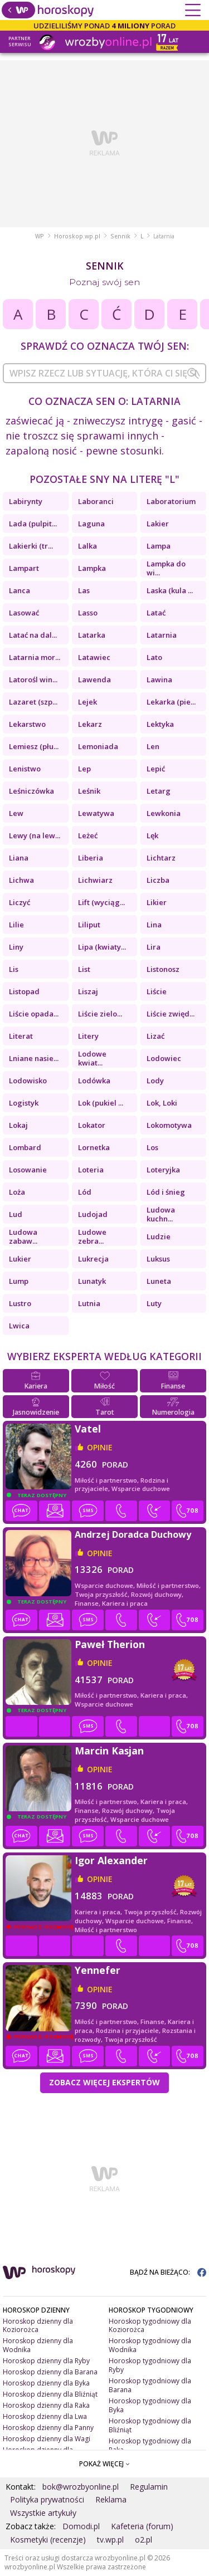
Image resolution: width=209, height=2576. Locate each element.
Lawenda (94, 679)
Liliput (89, 925)
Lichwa (21, 880)
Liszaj (88, 991)
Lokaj (18, 1125)
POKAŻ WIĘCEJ (104, 2464)
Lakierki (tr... (31, 546)
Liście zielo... (100, 1014)
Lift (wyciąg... (101, 902)
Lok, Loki (162, 1103)
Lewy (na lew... (34, 835)
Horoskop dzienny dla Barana (50, 2372)
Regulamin (149, 2486)
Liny (16, 947)
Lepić (156, 769)
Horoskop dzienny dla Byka (46, 2383)
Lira (154, 947)
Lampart (24, 568)
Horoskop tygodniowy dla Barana (150, 2385)
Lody (155, 1081)
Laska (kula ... (170, 590)
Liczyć (19, 902)
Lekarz (90, 724)
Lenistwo (25, 769)
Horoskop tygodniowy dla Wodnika (150, 2345)
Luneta (159, 1281)
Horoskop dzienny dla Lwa (45, 2416)
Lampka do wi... (166, 568)
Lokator (91, 1125)
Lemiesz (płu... (34, 746)
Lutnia (89, 1303)
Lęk (152, 835)
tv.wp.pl (110, 2539)
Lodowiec (164, 1058)
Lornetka (94, 1147)
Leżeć (88, 835)
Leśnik (89, 791)
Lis (13, 969)
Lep (84, 769)
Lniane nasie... (34, 1058)
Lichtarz (161, 858)
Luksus (158, 1259)
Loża (17, 1192)
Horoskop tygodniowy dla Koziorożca (150, 2325)
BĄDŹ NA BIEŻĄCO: (168, 2272)
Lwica (19, 1326)
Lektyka (160, 724)
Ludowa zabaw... (23, 1236)
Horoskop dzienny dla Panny (48, 2427)
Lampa (159, 546)
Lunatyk (92, 1281)
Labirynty (25, 501)
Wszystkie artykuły (43, 2512)
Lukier (20, 1259)
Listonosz (163, 969)
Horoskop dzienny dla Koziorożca (38, 2325)
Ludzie (159, 1236)
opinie (100, 1447)
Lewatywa (96, 813)
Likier (157, 902)
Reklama (111, 2499)
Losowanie (28, 1170)
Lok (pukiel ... (100, 1103)
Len (153, 746)
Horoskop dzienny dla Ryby (46, 2360)
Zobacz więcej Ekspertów (104, 2082)
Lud (15, 1214)
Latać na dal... (33, 635)
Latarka (91, 635)
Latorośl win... (33, 679)
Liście (157, 991)
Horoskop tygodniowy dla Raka (150, 2445)
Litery (88, 1036)
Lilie (16, 925)
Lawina (159, 679)
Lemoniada (98, 746)
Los (152, 1147)
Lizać (155, 1036)
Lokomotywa (169, 1125)
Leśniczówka (31, 791)
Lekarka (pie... (171, 702)
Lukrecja (93, 1259)
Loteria (91, 1170)
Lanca (19, 590)
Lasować (24, 613)
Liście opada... (34, 1014)
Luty (154, 1303)
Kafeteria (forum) (142, 2526)
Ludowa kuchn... (161, 1214)
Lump (18, 1281)
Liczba (158, 880)
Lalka (87, 546)
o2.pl (143, 2539)
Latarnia (162, 635)
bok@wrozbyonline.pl (80, 2486)
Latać (156, 613)
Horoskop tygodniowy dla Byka (150, 2405)
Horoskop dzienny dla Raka (46, 2405)
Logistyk (23, 1103)
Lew (16, 813)
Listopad (24, 991)
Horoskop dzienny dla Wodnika (38, 2345)
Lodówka (94, 1081)
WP (39, 236)
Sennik (120, 236)
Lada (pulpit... (33, 524)
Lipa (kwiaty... (102, 947)
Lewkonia (164, 813)
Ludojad (93, 1214)
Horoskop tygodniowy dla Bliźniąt (150, 2425)
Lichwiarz (95, 880)
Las (84, 590)
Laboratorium (171, 501)
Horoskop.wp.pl (77, 236)
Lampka (92, 568)
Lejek (87, 702)
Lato (154, 657)
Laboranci (96, 501)
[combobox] (104, 373)
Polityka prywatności (47, 2499)
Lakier (158, 524)
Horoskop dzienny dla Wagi (46, 2438)
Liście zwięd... (171, 1014)
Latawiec (94, 657)
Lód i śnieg (166, 1192)
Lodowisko (28, 1081)
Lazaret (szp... (33, 702)
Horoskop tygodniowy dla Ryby (150, 2365)
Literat (21, 1036)
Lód (84, 1192)
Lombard (25, 1147)
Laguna (91, 524)
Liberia (90, 858)
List (84, 969)
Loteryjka (163, 1170)
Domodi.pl (81, 2526)
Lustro (20, 1303)
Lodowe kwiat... (92, 1058)
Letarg (159, 791)
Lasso (88, 613)
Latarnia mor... (34, 657)
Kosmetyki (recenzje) (48, 2539)
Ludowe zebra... (92, 1236)
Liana (18, 858)
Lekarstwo (27, 724)
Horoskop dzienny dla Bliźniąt (50, 2394)
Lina (154, 925)
